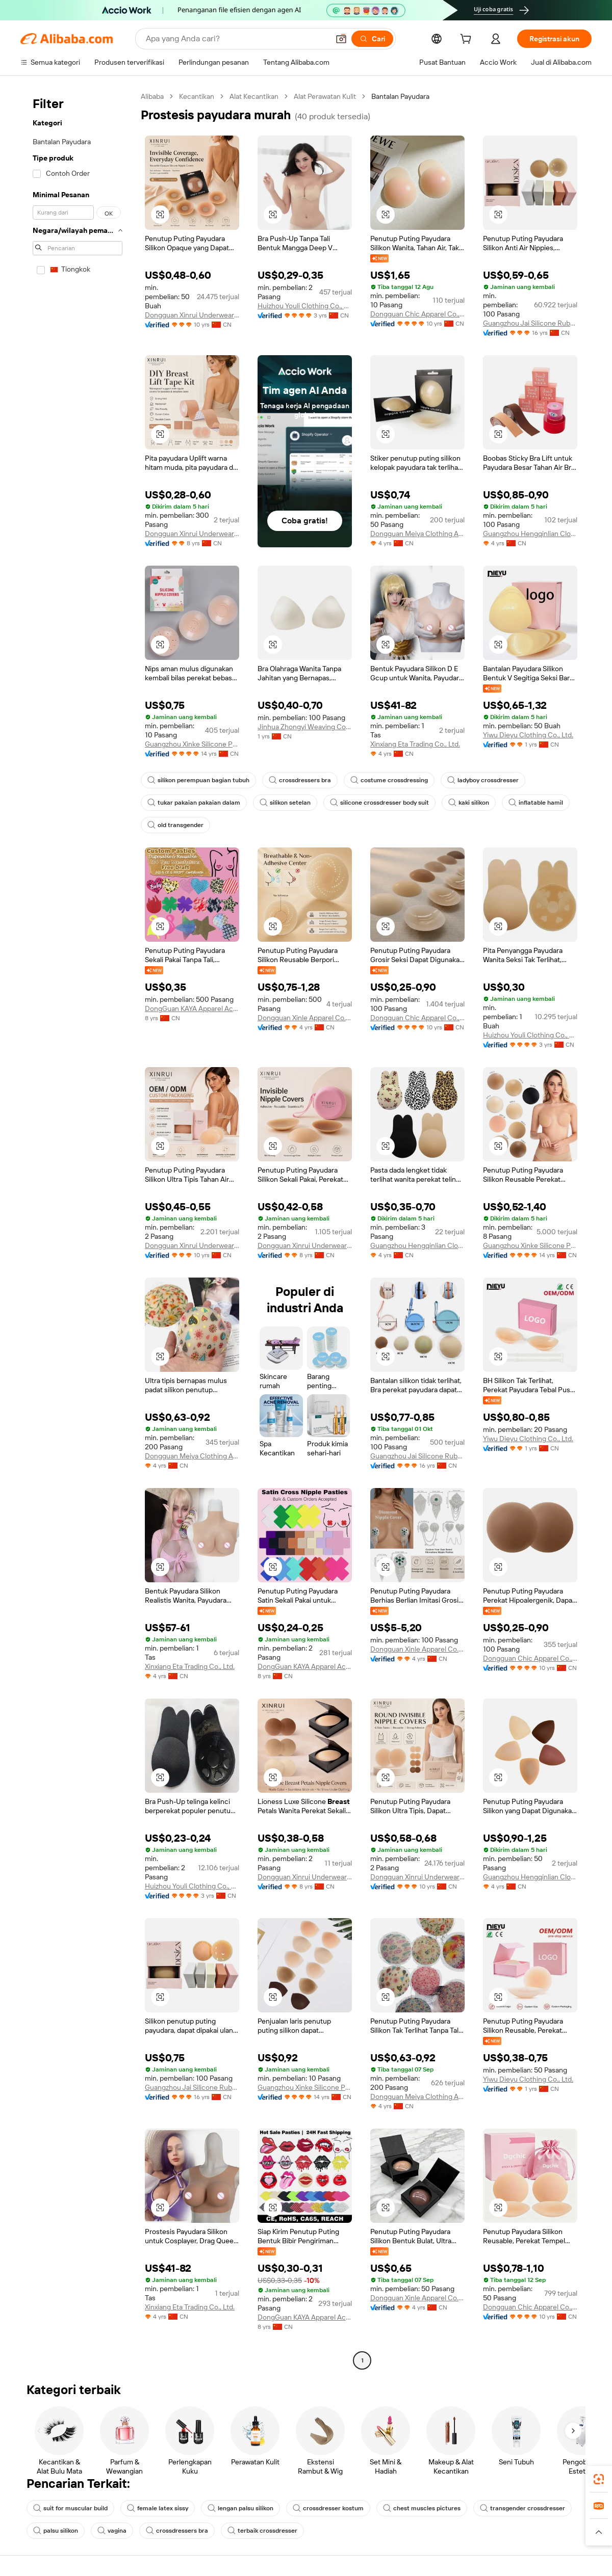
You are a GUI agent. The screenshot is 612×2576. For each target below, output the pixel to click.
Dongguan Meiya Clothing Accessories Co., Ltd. (417, 533)
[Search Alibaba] (236, 38)
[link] (598, 2479)
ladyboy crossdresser (483, 780)
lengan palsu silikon (240, 2508)
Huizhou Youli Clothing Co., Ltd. (305, 306)
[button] (341, 39)
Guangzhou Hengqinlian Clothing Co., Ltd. (530, 533)
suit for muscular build (70, 2508)
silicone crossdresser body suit (379, 803)
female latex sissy (157, 2508)
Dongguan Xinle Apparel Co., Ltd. (305, 1018)
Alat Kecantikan (254, 96)
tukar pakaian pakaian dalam (193, 803)
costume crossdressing (389, 780)
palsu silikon (55, 2531)
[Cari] (372, 39)
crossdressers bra (300, 780)
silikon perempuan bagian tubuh (198, 780)
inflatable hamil (535, 803)
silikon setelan (285, 803)
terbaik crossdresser (262, 2531)
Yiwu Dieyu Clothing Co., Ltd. (528, 735)
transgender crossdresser (522, 2508)
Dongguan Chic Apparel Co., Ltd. (417, 314)
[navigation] (78, 1230)
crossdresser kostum (328, 2508)
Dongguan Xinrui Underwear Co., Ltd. (192, 315)
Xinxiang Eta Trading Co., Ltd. (415, 744)
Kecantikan (196, 96)
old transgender (175, 825)
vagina (111, 2531)
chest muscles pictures (422, 2508)
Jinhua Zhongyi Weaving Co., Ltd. (305, 727)
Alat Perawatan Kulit (325, 96)
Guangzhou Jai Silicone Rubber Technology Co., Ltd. (530, 323)
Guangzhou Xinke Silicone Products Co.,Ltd (192, 744)
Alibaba (152, 96)
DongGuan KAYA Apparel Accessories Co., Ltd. (192, 1008)
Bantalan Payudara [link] (400, 96)
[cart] (467, 40)
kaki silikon (468, 803)
